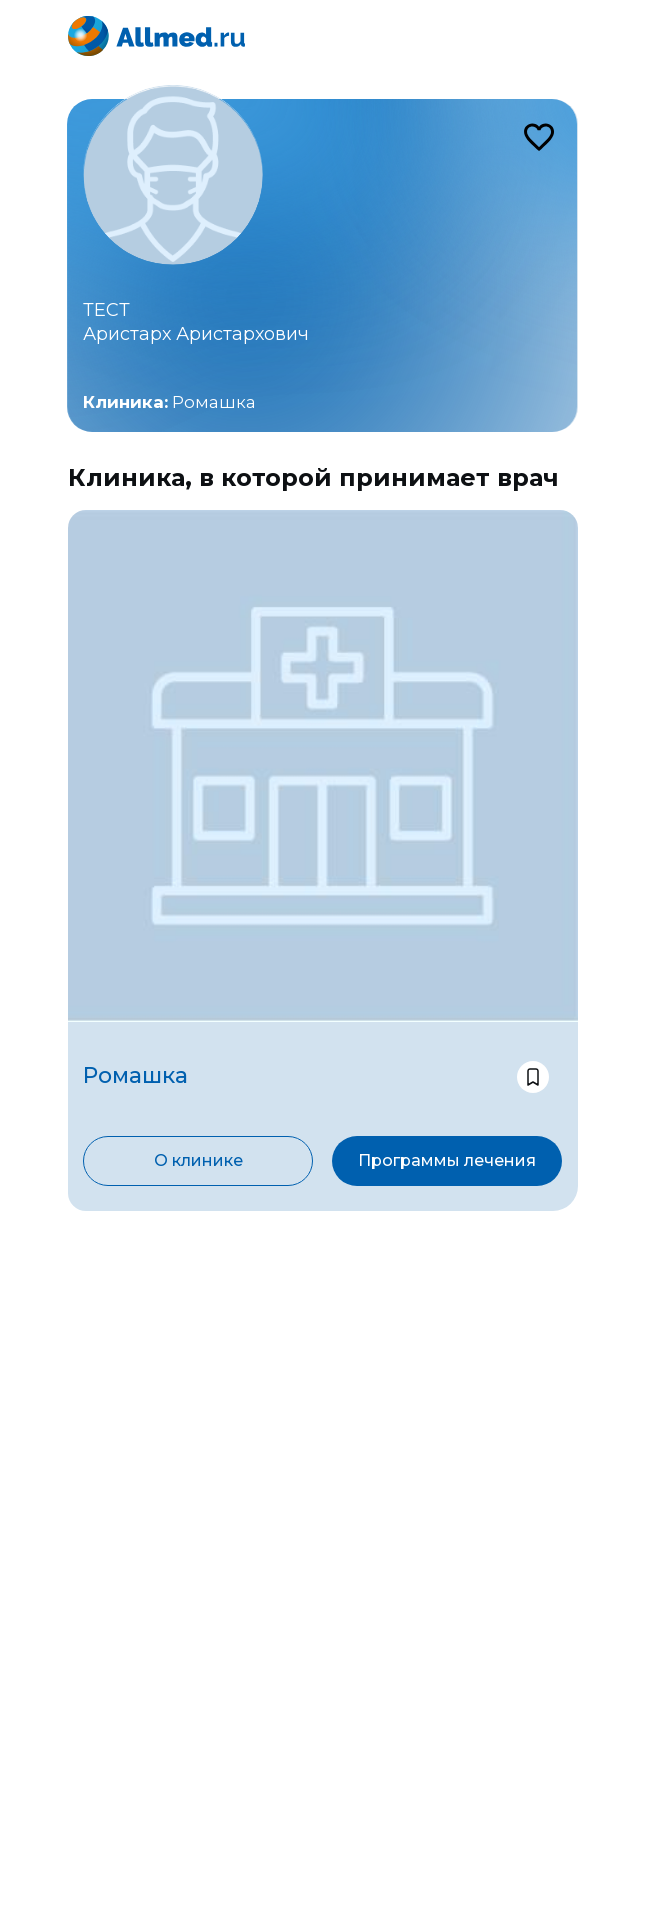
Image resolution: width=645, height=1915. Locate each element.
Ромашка (214, 402)
